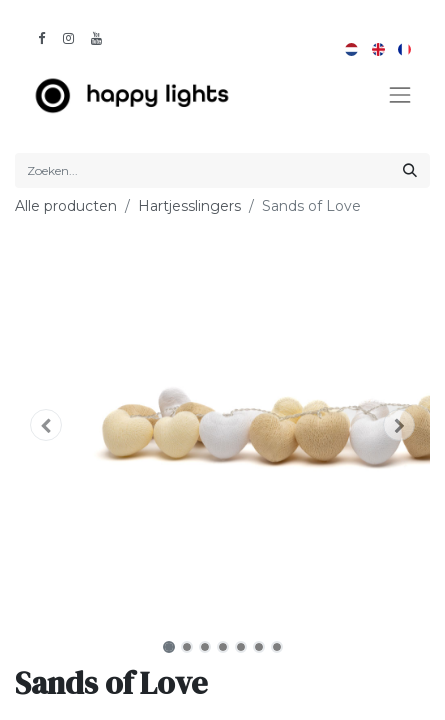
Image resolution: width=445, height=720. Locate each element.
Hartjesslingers (189, 206)
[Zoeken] (410, 170)
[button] (46, 425)
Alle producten (66, 206)
